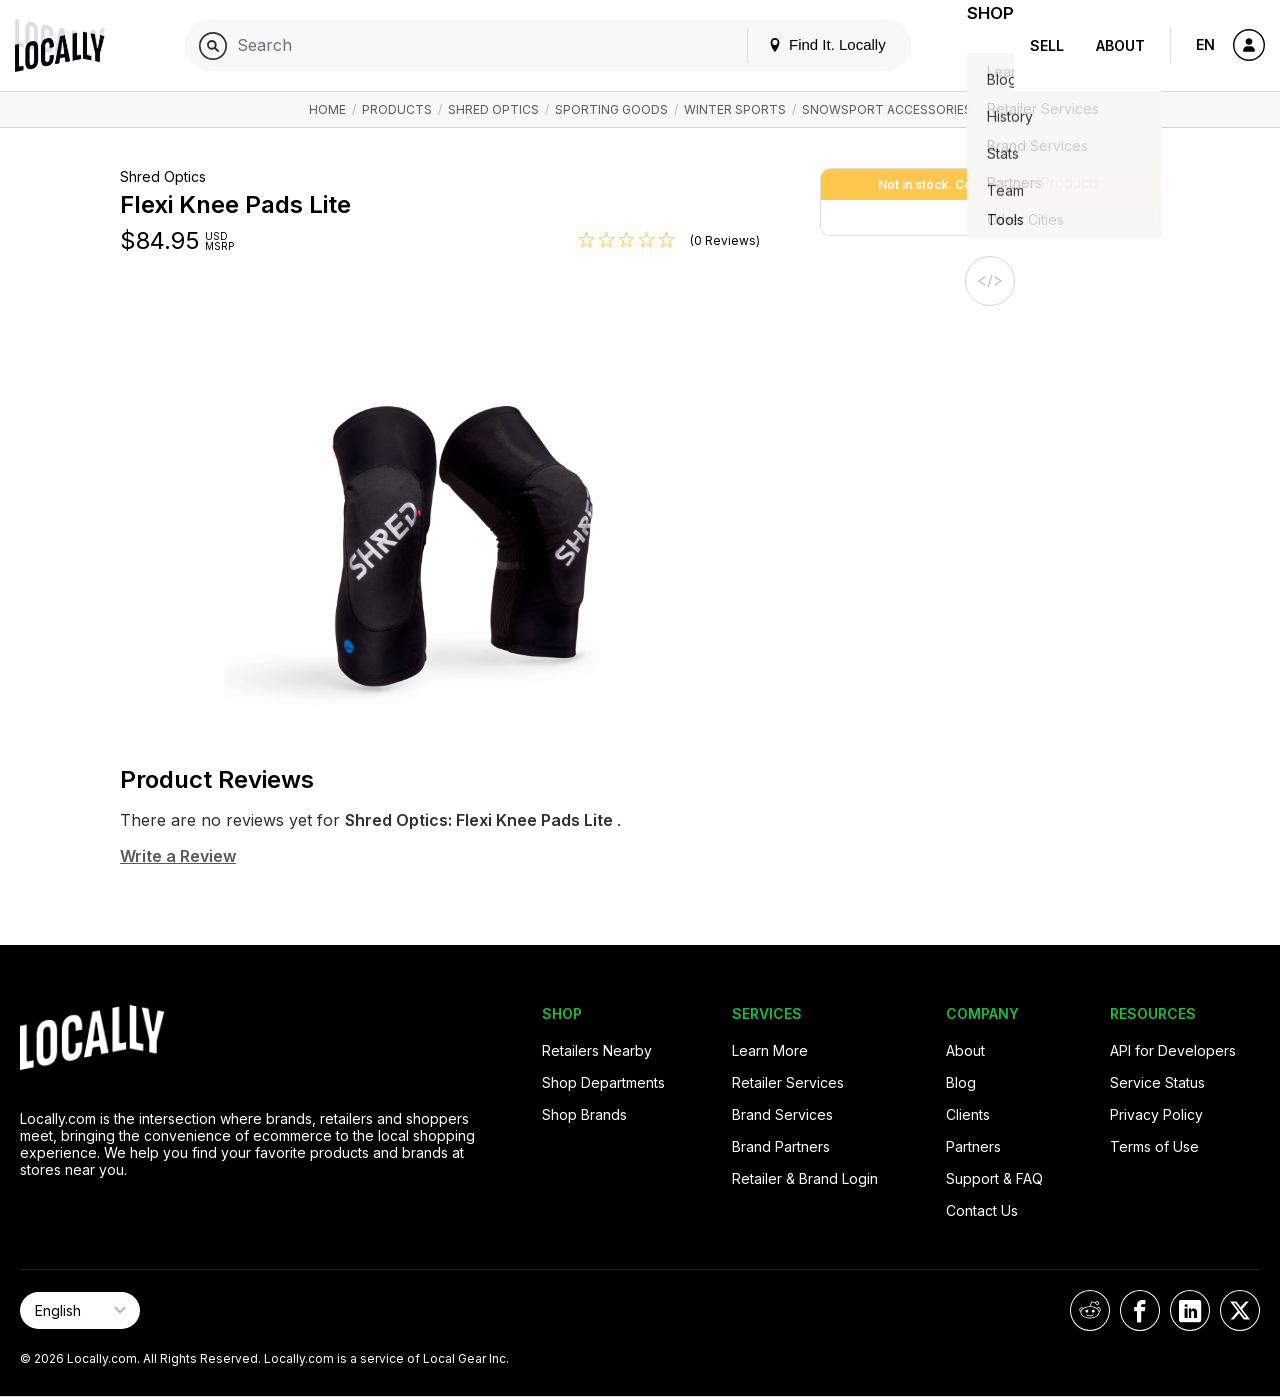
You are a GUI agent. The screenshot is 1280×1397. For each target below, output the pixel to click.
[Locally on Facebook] (1140, 1310)
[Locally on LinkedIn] (1190, 1310)
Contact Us (982, 1210)
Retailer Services (788, 1082)
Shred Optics (493, 109)
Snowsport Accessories (887, 109)
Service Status (1157, 1082)
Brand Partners (781, 1146)
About (1120, 45)
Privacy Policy (1156, 1114)
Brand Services (782, 1114)
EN (1205, 44)
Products (397, 109)
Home (327, 109)
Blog (961, 1082)
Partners (973, 1146)
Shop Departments (603, 1082)
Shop (978, 45)
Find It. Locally (802, 44)
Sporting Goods (611, 109)
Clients (968, 1114)
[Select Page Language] (80, 1310)
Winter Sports (735, 109)
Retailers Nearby (597, 1050)
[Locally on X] (1240, 1310)
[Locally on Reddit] (1090, 1310)
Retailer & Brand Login (805, 1178)
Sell (1047, 45)
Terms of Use (1154, 1146)
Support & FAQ (994, 1178)
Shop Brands (584, 1114)
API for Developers (1173, 1050)
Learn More (770, 1050)
